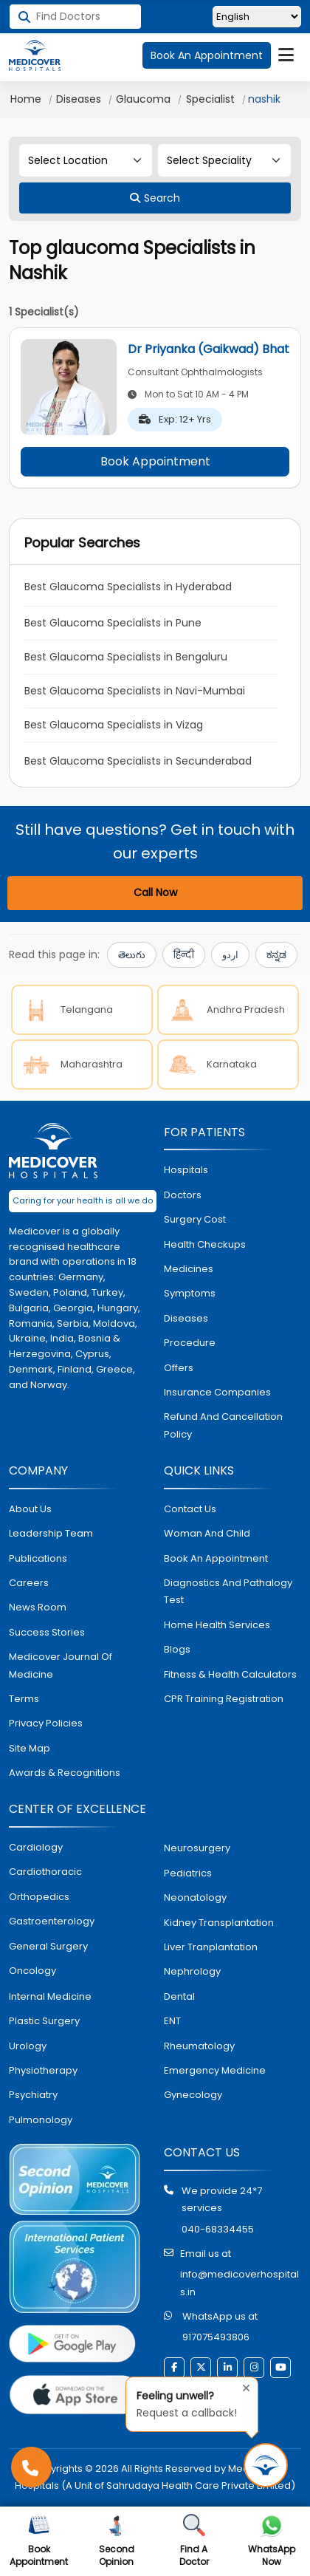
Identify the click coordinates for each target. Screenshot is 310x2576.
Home (25, 99)
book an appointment (216, 1558)
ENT (172, 2021)
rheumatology (199, 2046)
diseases (186, 1318)
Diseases (78, 99)
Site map (29, 1748)
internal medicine (50, 1996)
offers (178, 1368)
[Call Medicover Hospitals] (31, 2467)
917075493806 (215, 2337)
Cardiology (36, 1847)
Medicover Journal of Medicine (60, 1665)
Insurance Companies (217, 1392)
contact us (190, 1509)
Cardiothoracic (45, 1872)
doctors (183, 1195)
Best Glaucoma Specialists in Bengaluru (125, 656)
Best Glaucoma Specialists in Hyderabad (128, 586)
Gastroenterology (51, 1921)
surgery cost (195, 1219)
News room (37, 1607)
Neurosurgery (197, 1848)
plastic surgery (44, 2021)
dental (179, 1996)
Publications (38, 1558)
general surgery (48, 1946)
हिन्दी (183, 955)
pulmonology (40, 2120)
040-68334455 (218, 2229)
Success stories (47, 1632)
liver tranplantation (211, 1947)
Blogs (177, 1649)
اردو (230, 955)
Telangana (65, 1009)
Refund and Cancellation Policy (223, 1425)
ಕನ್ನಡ (276, 955)
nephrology (192, 1971)
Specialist (210, 99)
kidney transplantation (219, 1923)
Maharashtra (70, 1064)
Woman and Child (207, 1533)
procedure (190, 1343)
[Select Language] (257, 16)
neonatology (195, 1897)
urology (27, 2046)
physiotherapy (43, 2070)
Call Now (155, 892)
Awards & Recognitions (64, 1773)
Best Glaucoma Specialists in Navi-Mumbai (134, 690)
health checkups (205, 1244)
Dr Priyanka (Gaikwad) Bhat (208, 349)
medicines (188, 1269)
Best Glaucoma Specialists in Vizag (113, 724)
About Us (30, 1509)
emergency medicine (215, 2070)
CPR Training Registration (223, 1699)
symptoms (190, 1293)
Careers (29, 1583)
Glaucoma (143, 99)
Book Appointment (155, 461)
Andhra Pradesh (224, 1009)
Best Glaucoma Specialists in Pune (113, 622)
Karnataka (210, 1064)
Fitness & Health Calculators (230, 1674)
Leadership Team (51, 1533)
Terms (24, 1699)
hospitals (186, 1170)
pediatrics (188, 1873)
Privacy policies (46, 1723)
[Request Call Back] (266, 2465)
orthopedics (39, 1897)
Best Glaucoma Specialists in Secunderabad (138, 761)
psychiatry (33, 2095)
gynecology (193, 2095)
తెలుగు (131, 955)
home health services (217, 1625)
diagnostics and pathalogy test (228, 1591)
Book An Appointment (207, 55)
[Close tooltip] (242, 2386)
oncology (32, 1971)
